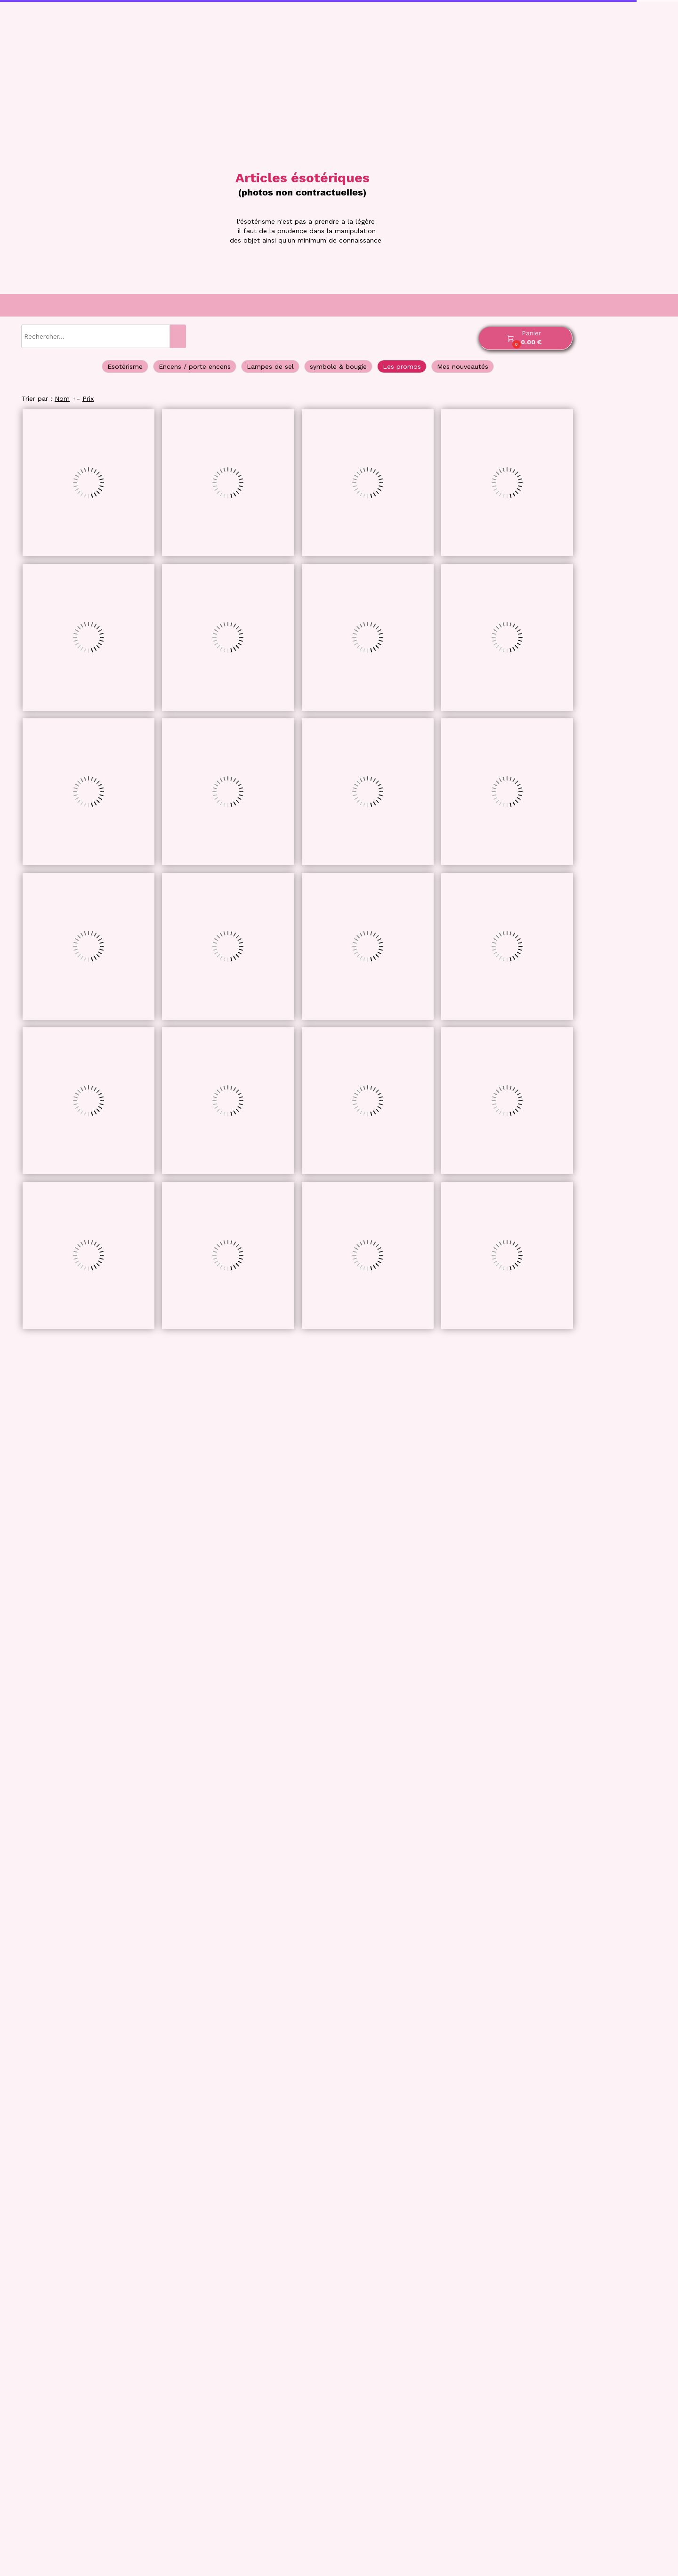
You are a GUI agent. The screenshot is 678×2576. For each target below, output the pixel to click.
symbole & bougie (338, 366)
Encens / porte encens (195, 366)
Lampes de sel (270, 366)
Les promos (402, 366)
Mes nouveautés (462, 366)
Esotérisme (125, 366)
